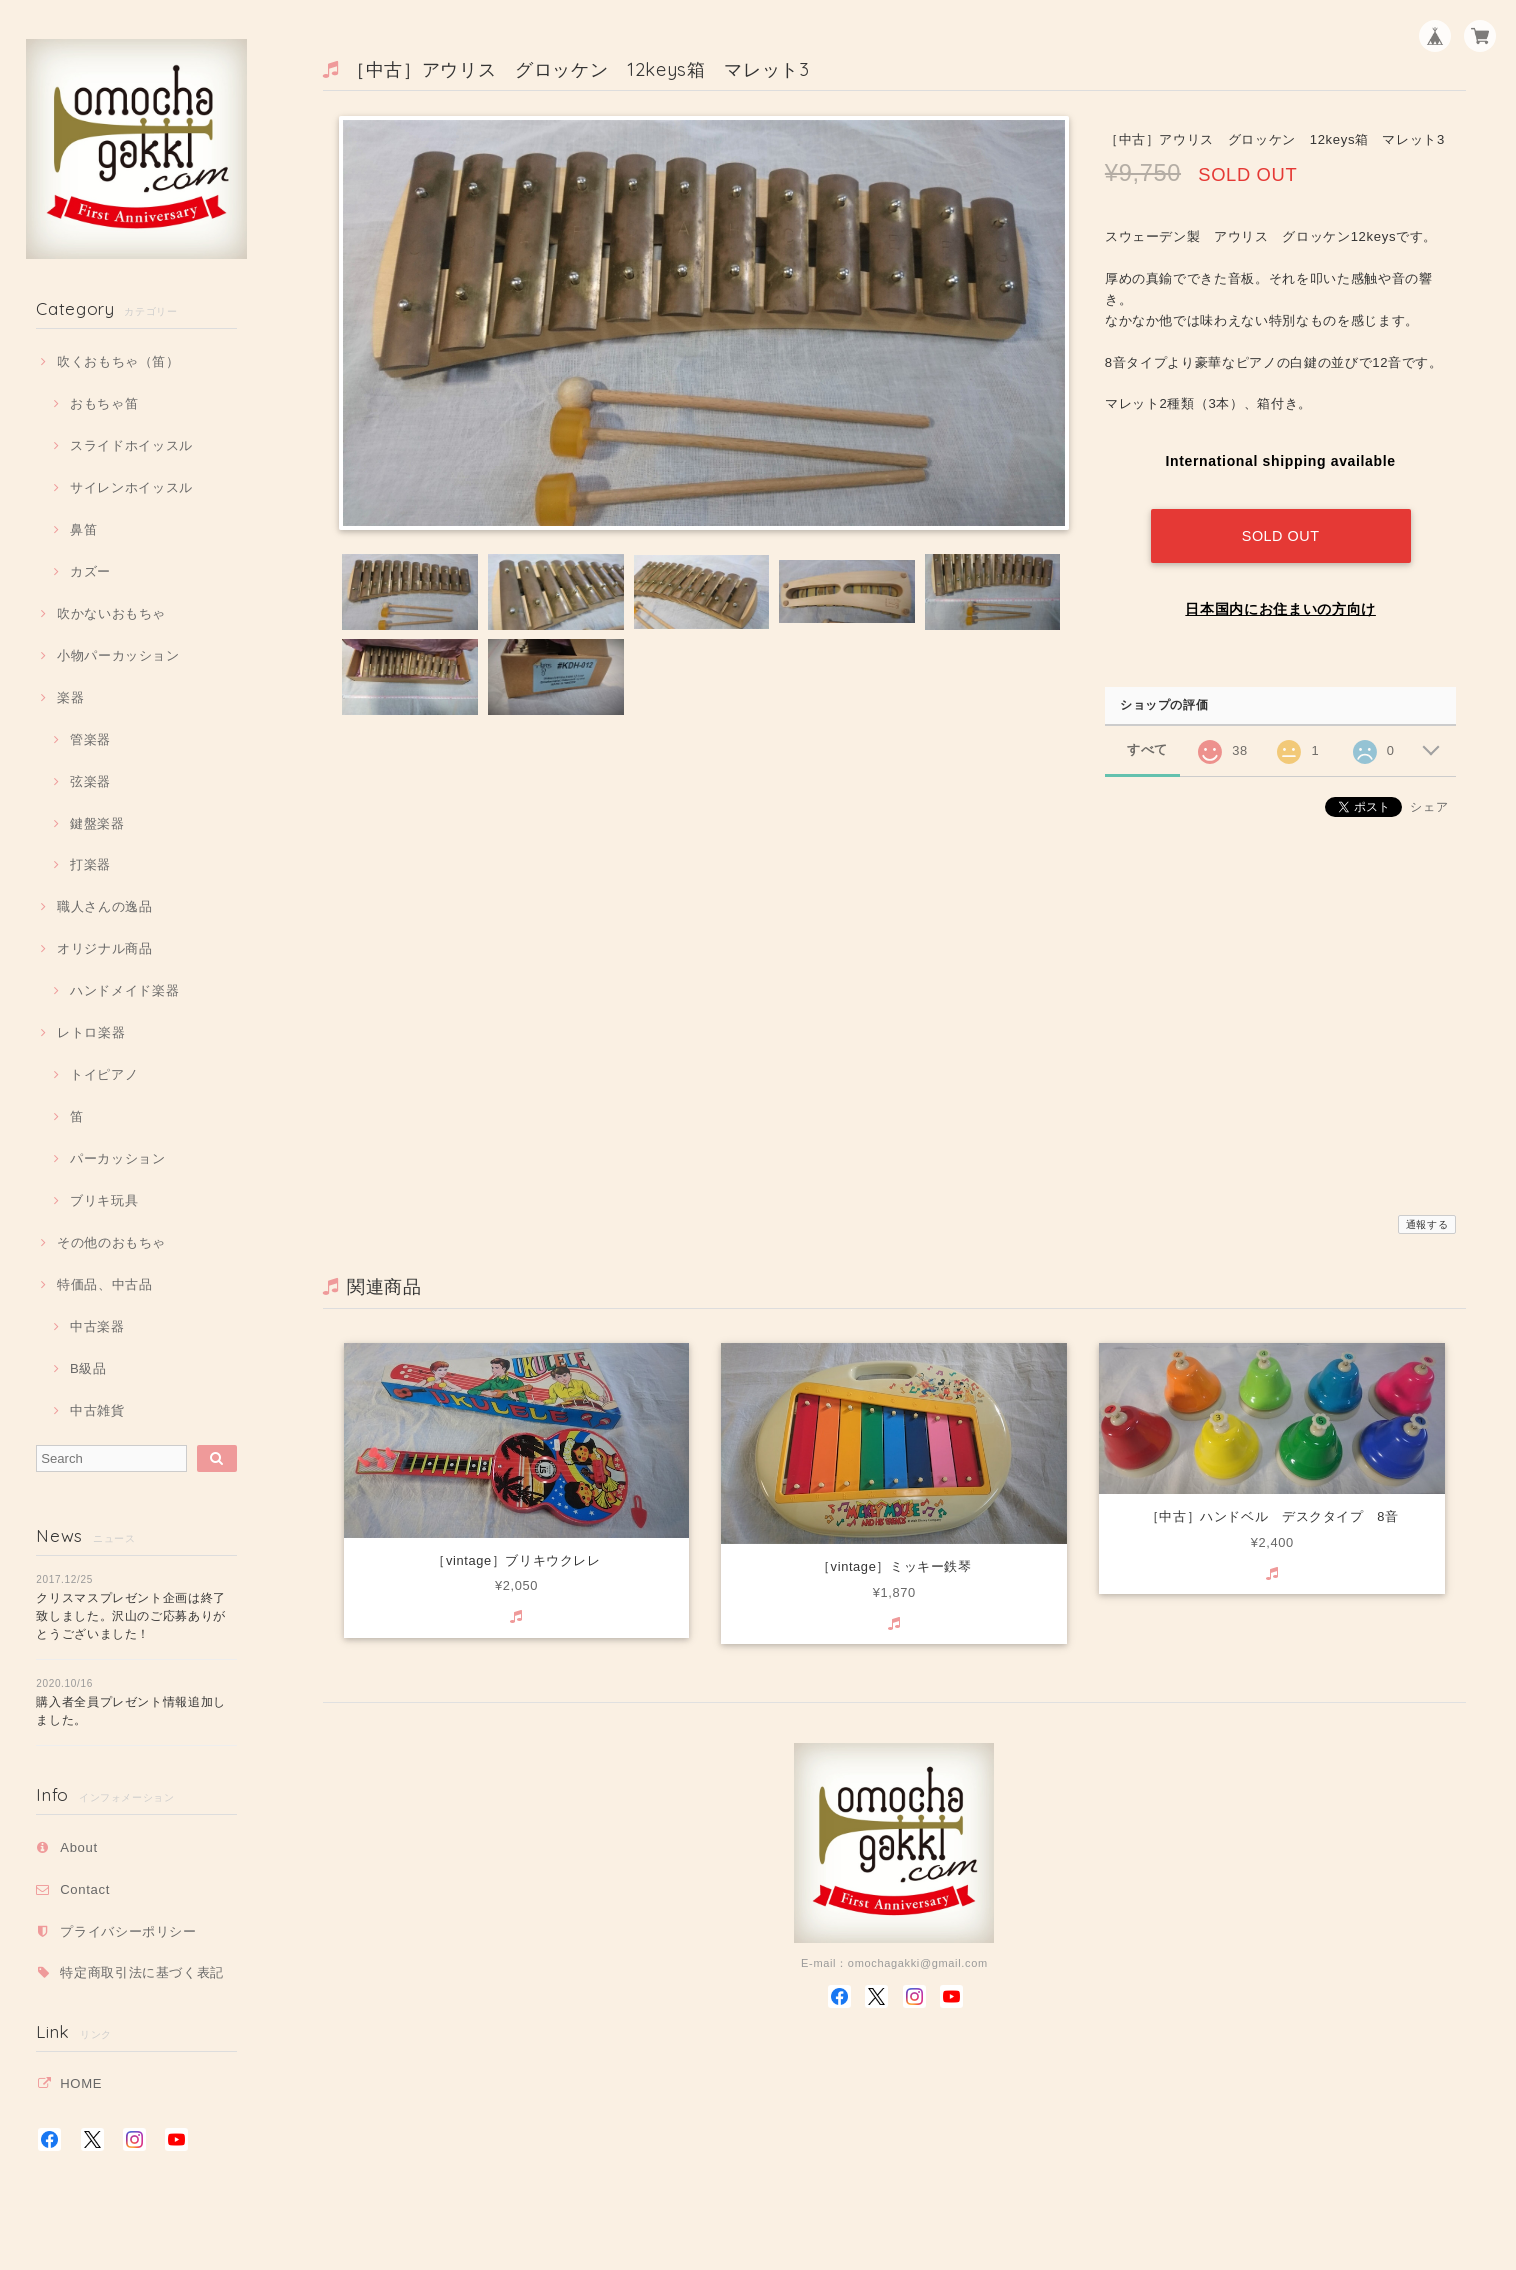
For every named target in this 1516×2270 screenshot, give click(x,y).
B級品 (88, 1368)
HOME (81, 2083)
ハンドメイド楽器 (124, 990)
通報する (1427, 1224)
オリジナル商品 (105, 948)
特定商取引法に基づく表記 (142, 1972)
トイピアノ (104, 1074)
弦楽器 (90, 781)
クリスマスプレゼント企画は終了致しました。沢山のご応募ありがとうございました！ (131, 1616)
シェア (1429, 801)
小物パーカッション (118, 655)
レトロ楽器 (91, 1032)
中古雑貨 (97, 1410)
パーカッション (118, 1158)
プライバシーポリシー (128, 1931)
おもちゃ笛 (104, 403)
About (79, 1847)
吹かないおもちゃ (111, 613)
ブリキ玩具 (104, 1200)
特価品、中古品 (105, 1284)
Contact (85, 1889)
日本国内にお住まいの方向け (1280, 603)
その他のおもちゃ (111, 1242)
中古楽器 (97, 1326)
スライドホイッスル (131, 445)
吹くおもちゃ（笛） (118, 361)
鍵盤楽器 (97, 823)
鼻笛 (83, 529)
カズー (90, 571)
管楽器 (90, 739)
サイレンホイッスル (131, 487)
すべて (1147, 744)
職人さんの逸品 (105, 906)
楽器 (70, 697)
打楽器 (90, 864)
